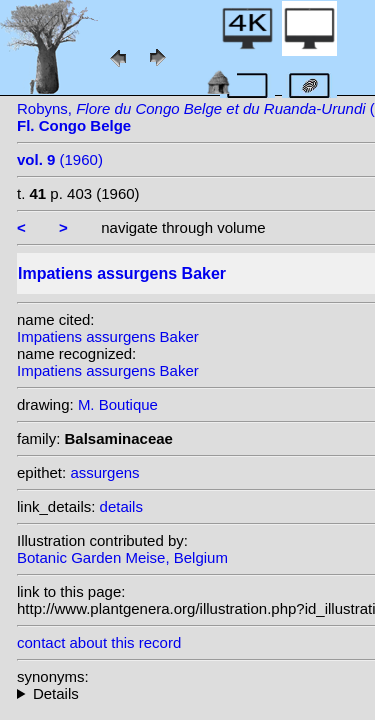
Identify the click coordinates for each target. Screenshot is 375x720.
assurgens (104, 472)
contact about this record (99, 642)
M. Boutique (118, 404)
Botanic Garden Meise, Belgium (122, 557)
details (121, 506)
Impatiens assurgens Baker (108, 336)
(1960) (60, 159)
